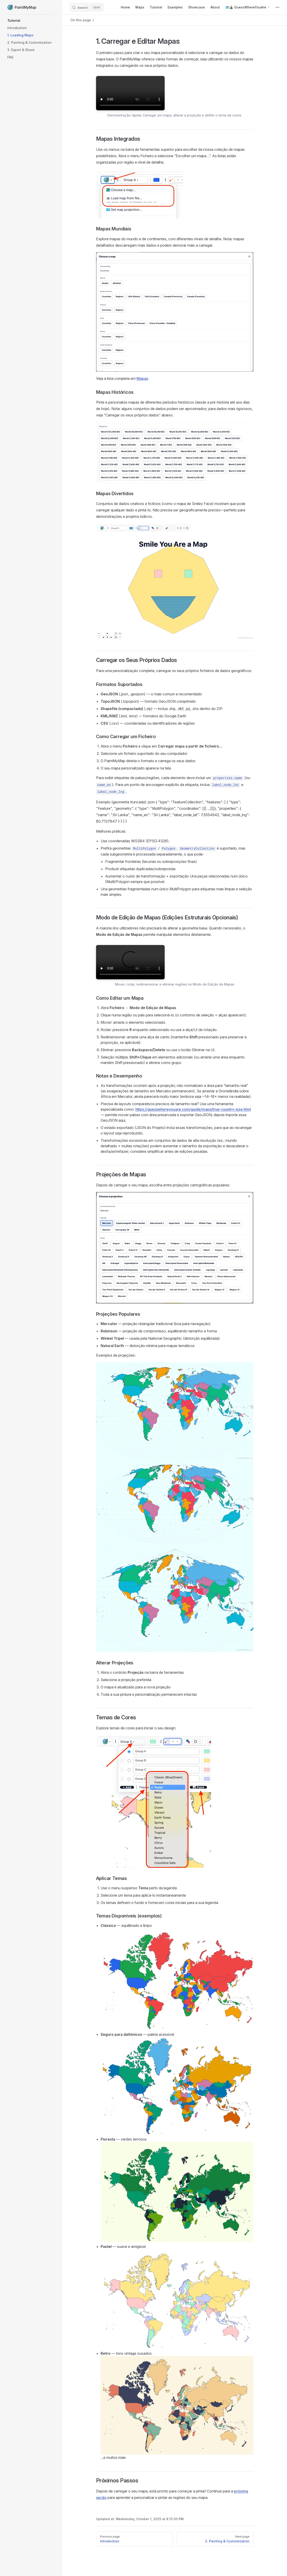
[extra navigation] (277, 7)
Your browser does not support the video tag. (130, 93)
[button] (31, 20)
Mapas (142, 378)
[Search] (87, 7)
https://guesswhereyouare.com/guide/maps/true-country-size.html (193, 1109)
